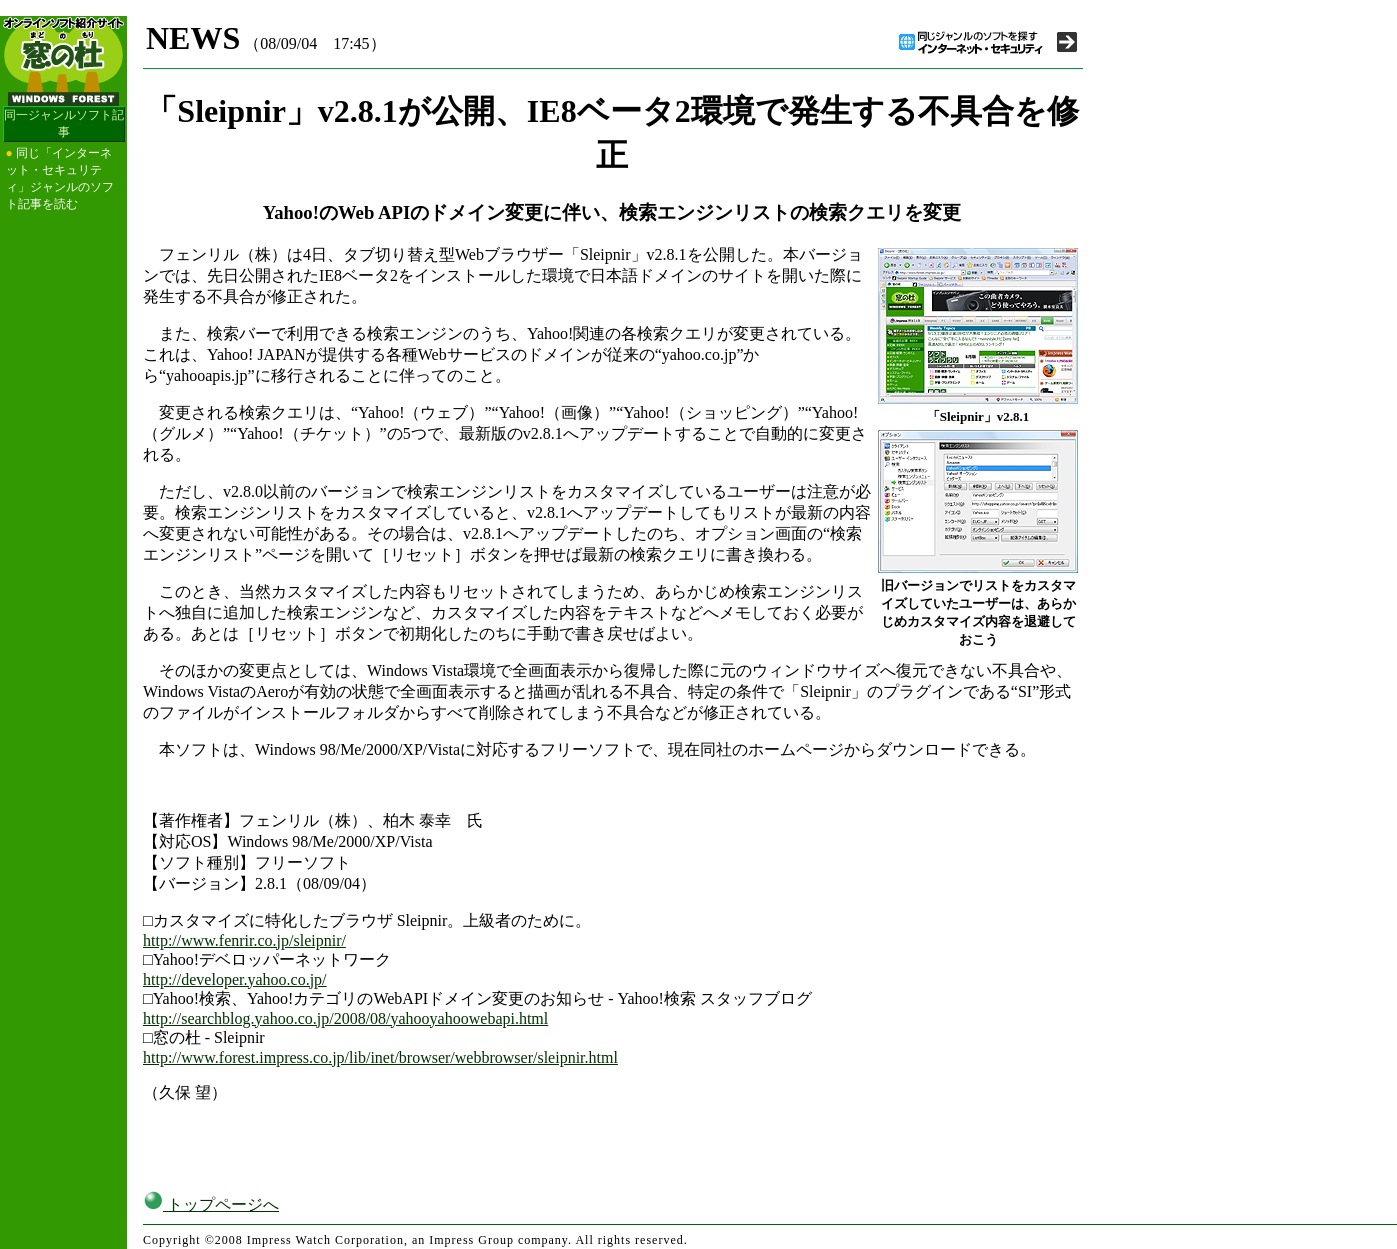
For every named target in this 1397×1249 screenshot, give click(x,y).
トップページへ (211, 1204)
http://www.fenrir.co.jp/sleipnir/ (244, 940)
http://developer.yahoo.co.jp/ (235, 979)
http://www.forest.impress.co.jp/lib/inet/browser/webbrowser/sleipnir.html (380, 1057)
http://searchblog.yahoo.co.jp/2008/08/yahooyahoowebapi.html (345, 1018)
